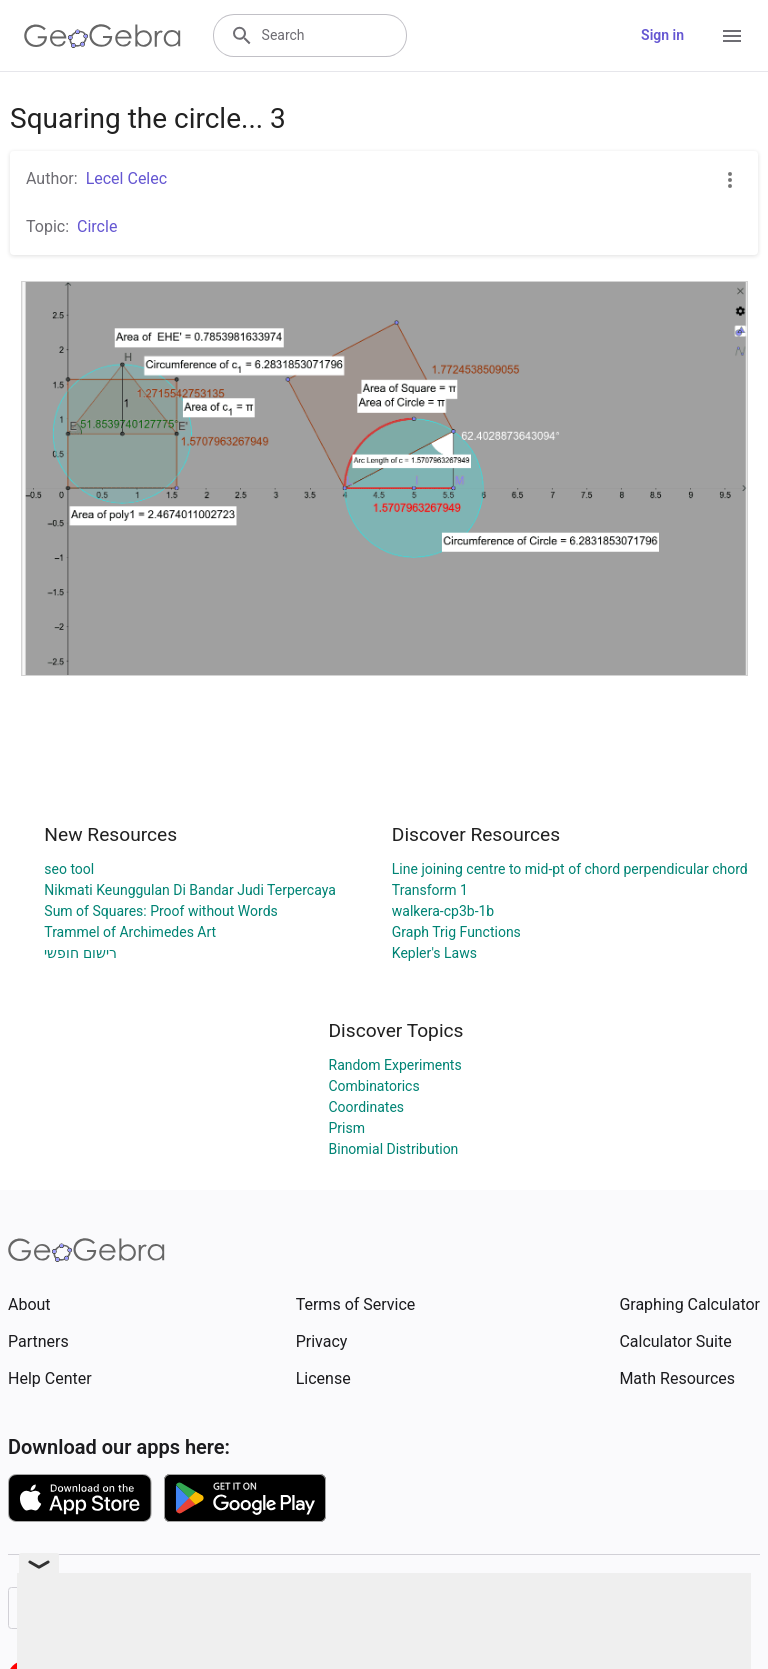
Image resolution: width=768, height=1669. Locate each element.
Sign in (662, 35)
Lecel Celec (126, 178)
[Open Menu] (732, 36)
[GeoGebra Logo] (102, 36)
